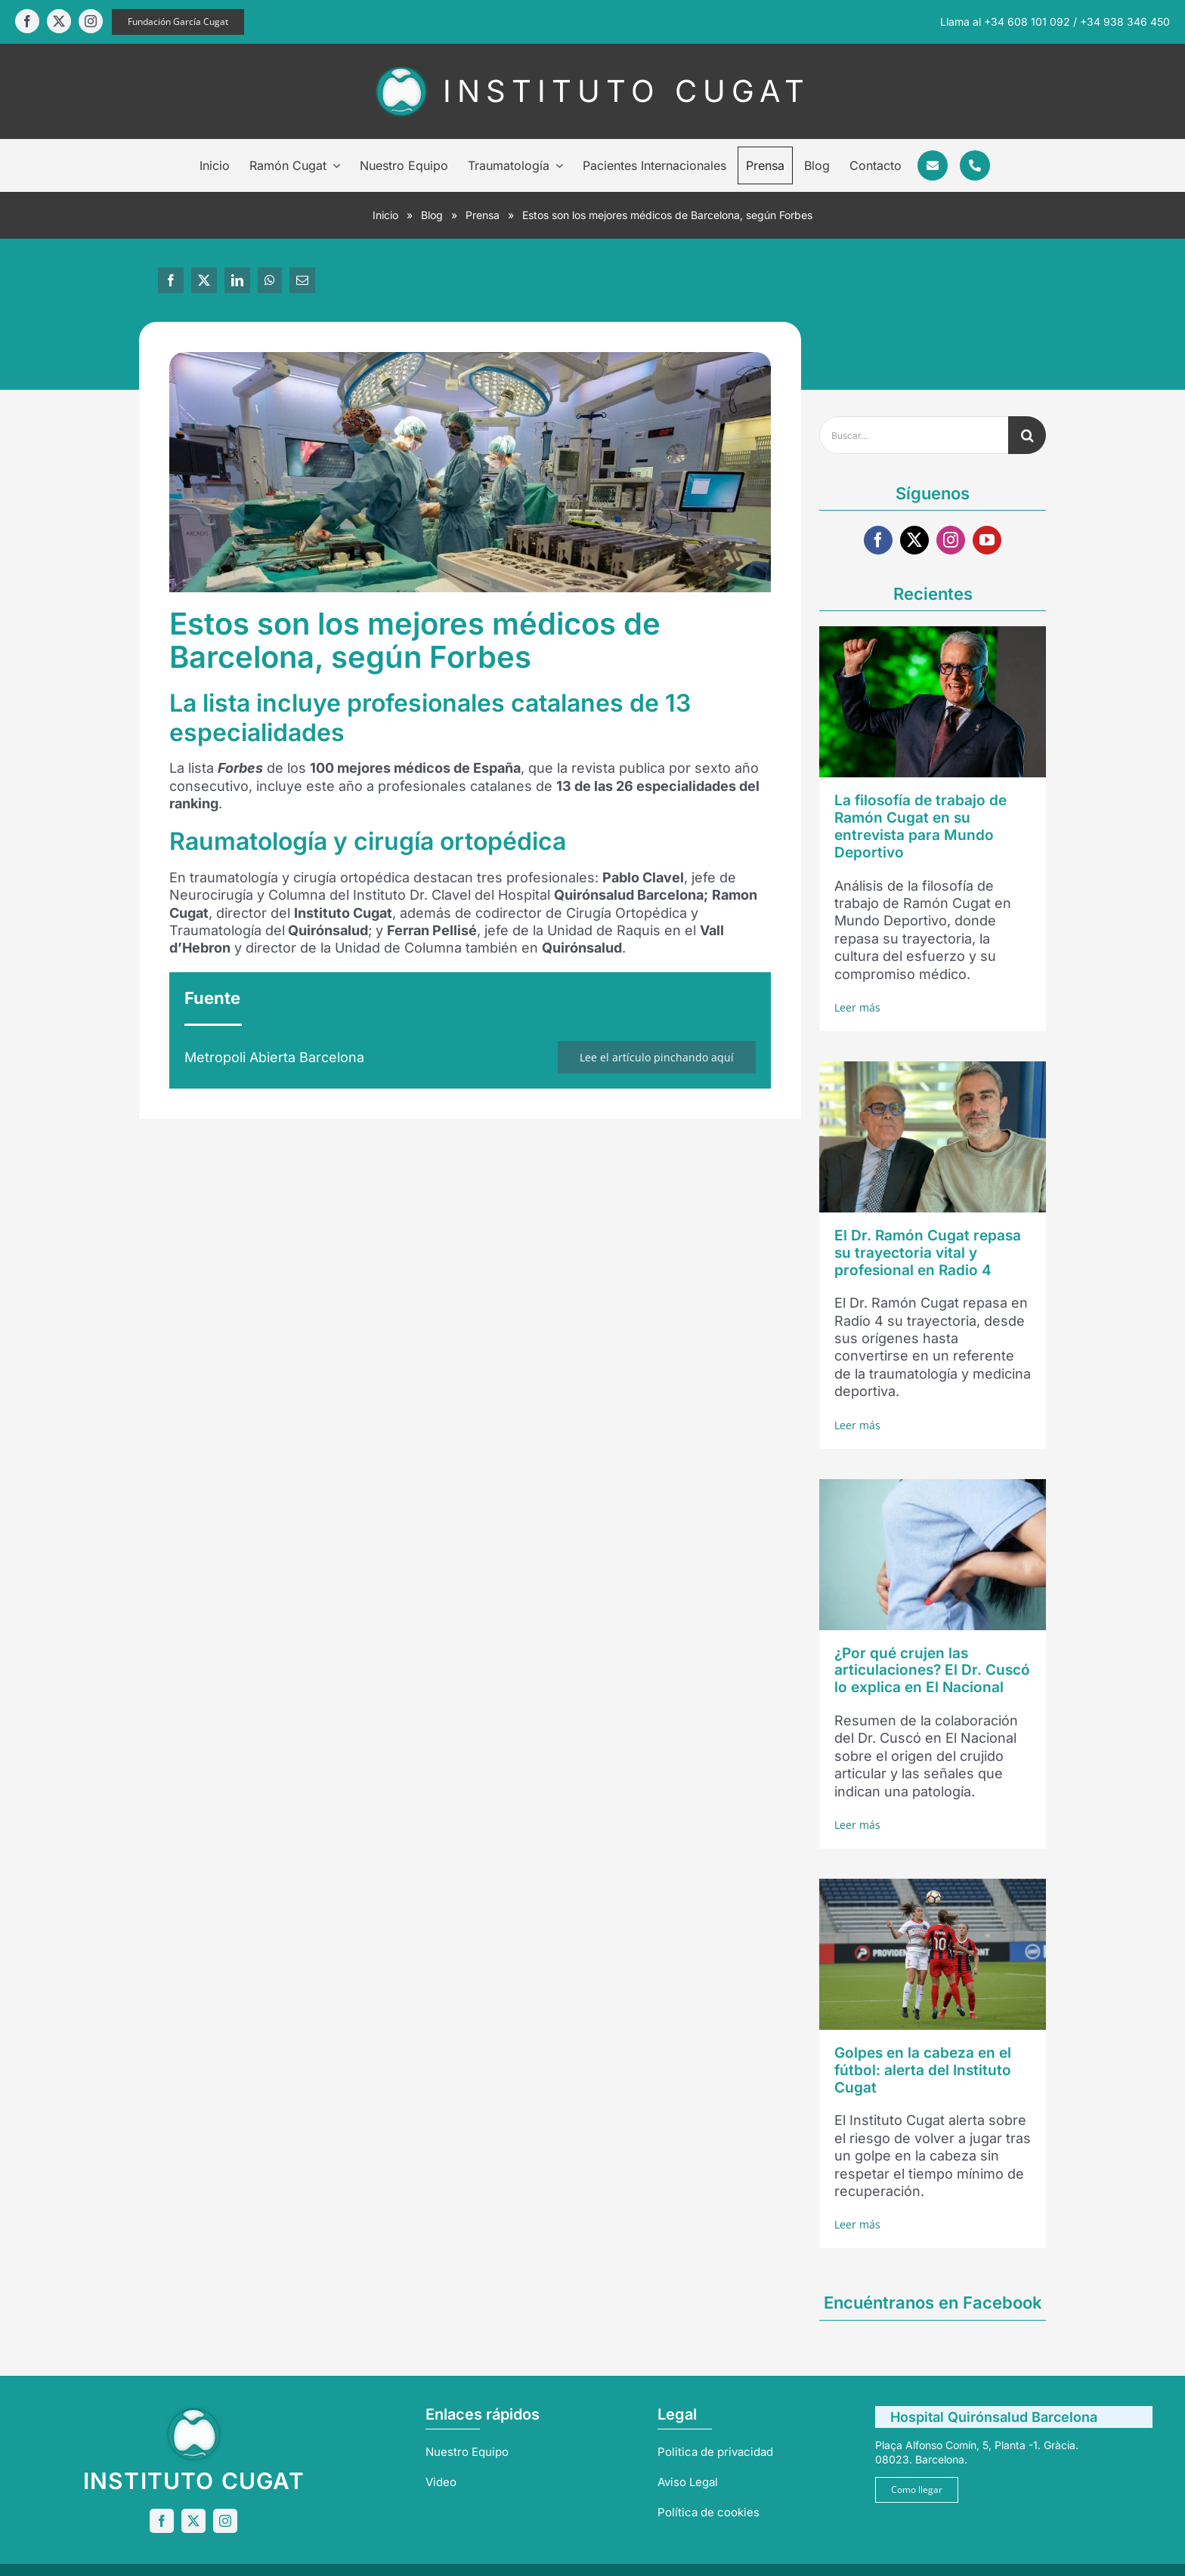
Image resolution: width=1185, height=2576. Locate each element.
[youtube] (987, 540)
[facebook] (27, 21)
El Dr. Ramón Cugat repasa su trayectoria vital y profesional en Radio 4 (927, 1253)
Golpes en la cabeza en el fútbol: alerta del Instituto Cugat (922, 2070)
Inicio (385, 214)
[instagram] (91, 21)
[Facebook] (170, 280)
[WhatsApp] (270, 280)
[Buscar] (1027, 435)
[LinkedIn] (237, 280)
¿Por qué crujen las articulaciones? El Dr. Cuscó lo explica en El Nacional (932, 1671)
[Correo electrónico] (302, 280)
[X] (204, 280)
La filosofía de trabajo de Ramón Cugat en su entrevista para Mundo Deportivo (920, 826)
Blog (432, 214)
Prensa (483, 214)
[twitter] (59, 21)
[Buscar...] (913, 435)
